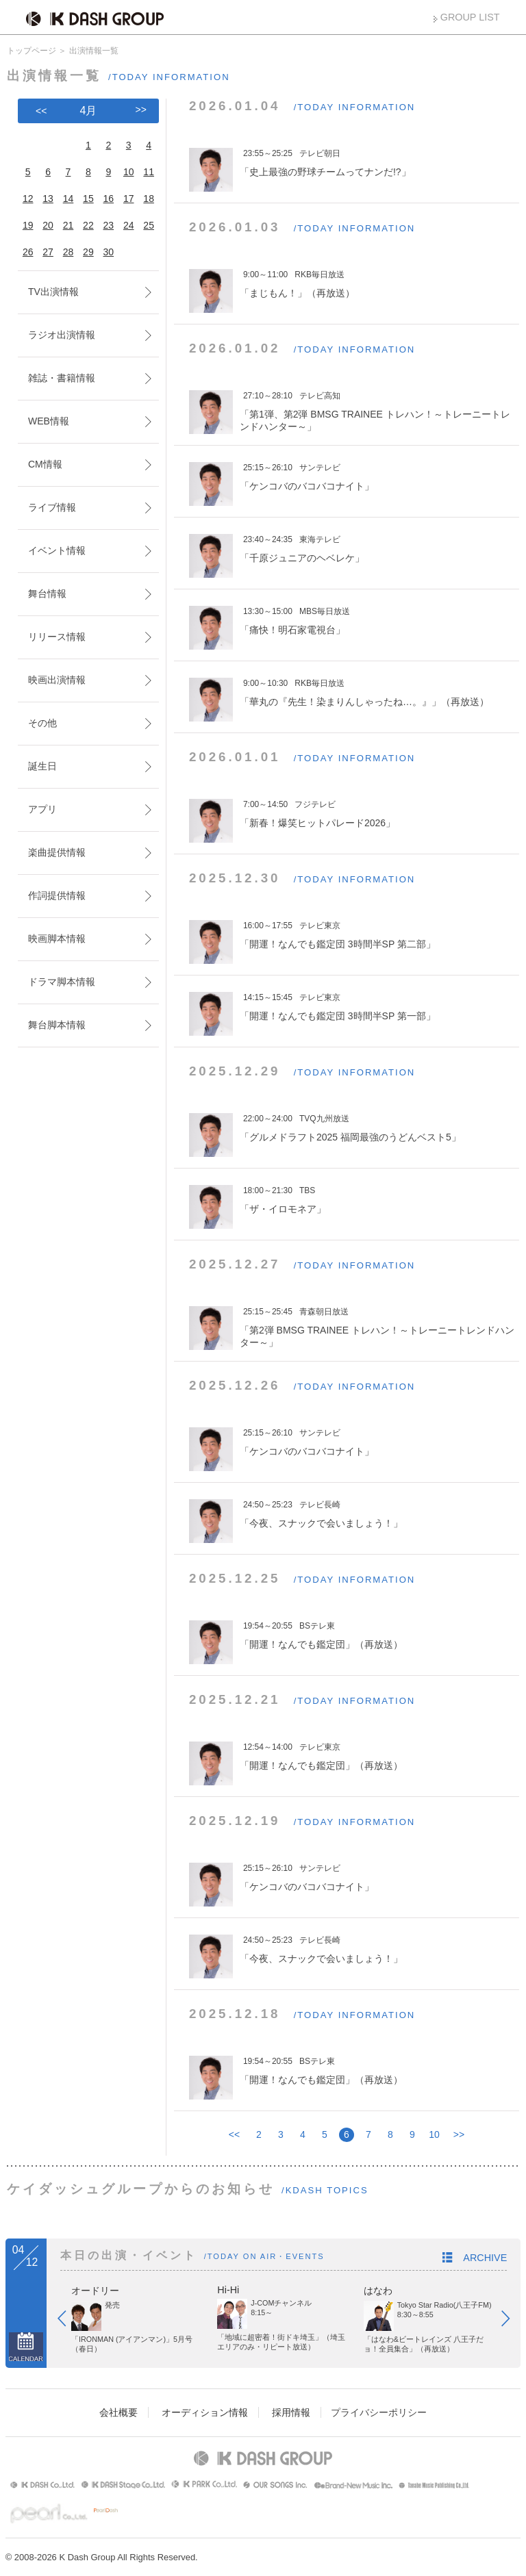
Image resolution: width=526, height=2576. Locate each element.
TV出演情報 (53, 291)
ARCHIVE (485, 2257)
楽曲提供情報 (57, 852)
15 (88, 198)
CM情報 (45, 464)
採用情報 (291, 2412)
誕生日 (42, 766)
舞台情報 (47, 593)
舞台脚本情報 (57, 1024)
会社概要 (118, 2412)
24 (128, 225)
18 (148, 198)
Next (512, 2321)
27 (47, 251)
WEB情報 (48, 421)
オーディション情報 (205, 2412)
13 (47, 198)
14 (68, 198)
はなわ (378, 2290)
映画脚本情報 (57, 938)
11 (148, 171)
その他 (42, 722)
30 (108, 251)
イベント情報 (57, 550)
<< (234, 2134)
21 (68, 225)
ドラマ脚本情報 (61, 981)
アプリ (42, 809)
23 (108, 225)
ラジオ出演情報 (61, 334)
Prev (68, 2321)
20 (47, 225)
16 (108, 198)
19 (28, 225)
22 (88, 225)
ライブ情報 (52, 507)
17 (128, 198)
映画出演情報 (57, 679)
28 (68, 251)
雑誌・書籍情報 (61, 377)
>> (458, 2134)
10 (434, 2134)
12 (28, 198)
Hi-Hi (228, 2289)
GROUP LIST (470, 17)
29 (88, 251)
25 (148, 225)
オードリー (95, 2290)
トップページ (31, 50)
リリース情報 (57, 636)
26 (28, 251)
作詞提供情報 (57, 895)
